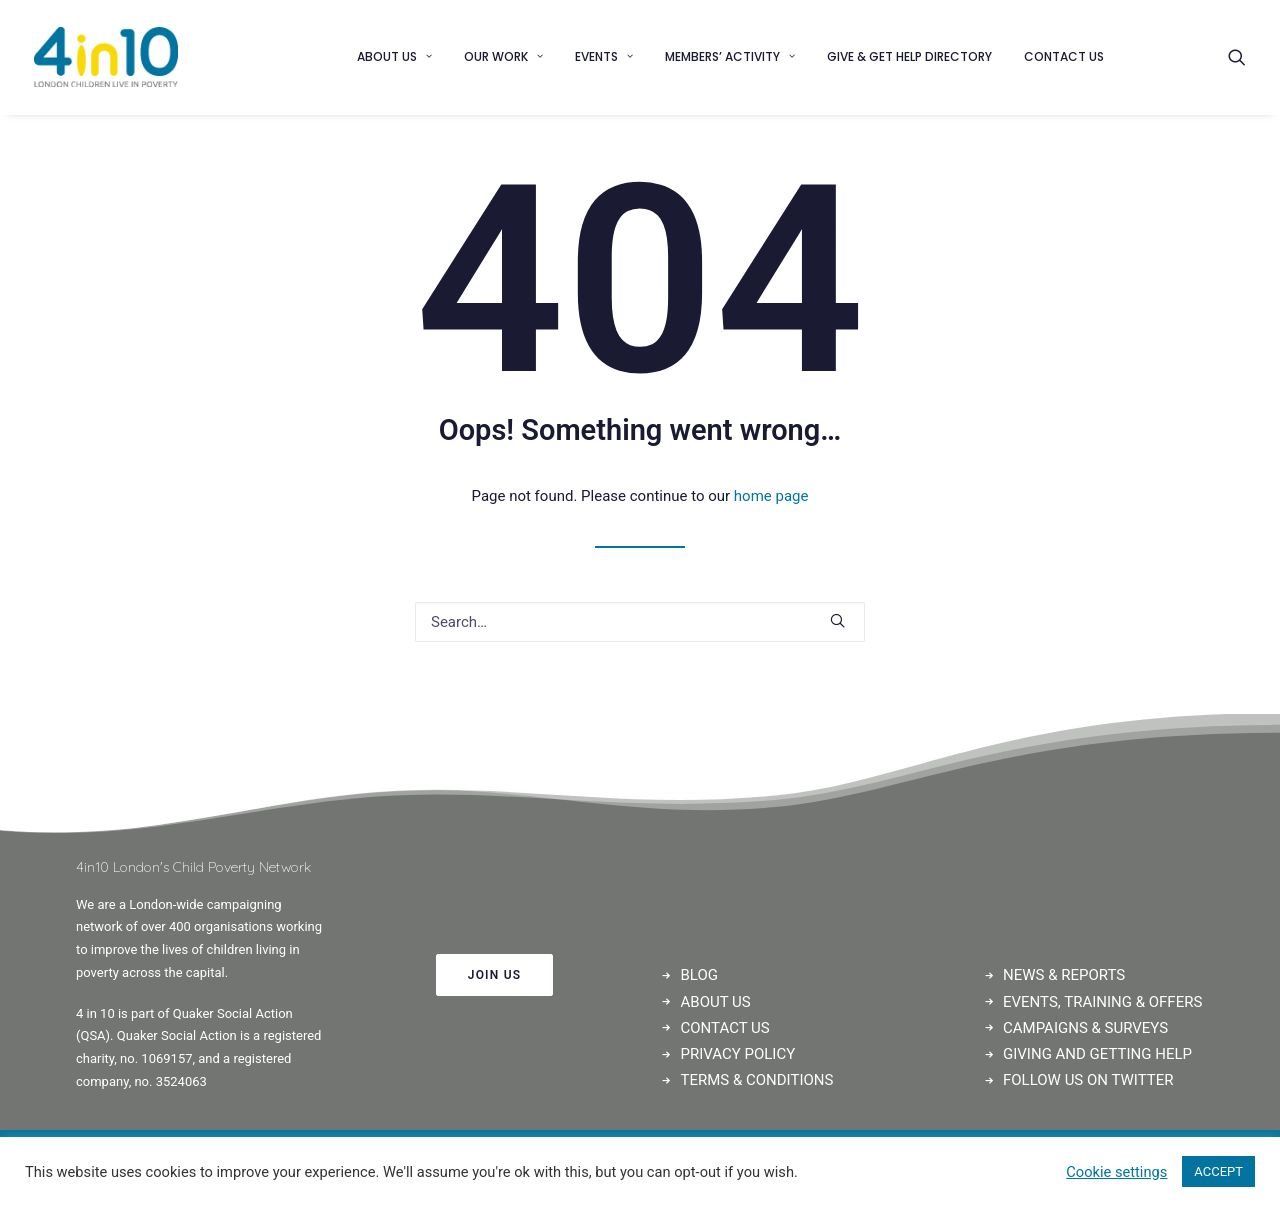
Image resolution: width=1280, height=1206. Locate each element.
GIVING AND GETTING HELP (1097, 1054)
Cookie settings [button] (1116, 1172)
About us (394, 56)
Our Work (503, 56)
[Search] (1237, 57)
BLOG (700, 975)
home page (771, 496)
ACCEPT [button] (1218, 1171)
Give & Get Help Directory (909, 56)
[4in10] (106, 57)
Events (604, 56)
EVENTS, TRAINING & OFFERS (1102, 1002)
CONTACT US (725, 1028)
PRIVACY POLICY (738, 1054)
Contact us (1064, 56)
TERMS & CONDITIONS (757, 1080)
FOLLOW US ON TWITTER (1088, 1080)
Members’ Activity (730, 56)
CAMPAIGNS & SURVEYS (1085, 1028)
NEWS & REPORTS (1064, 975)
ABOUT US (716, 1002)
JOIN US (495, 975)
